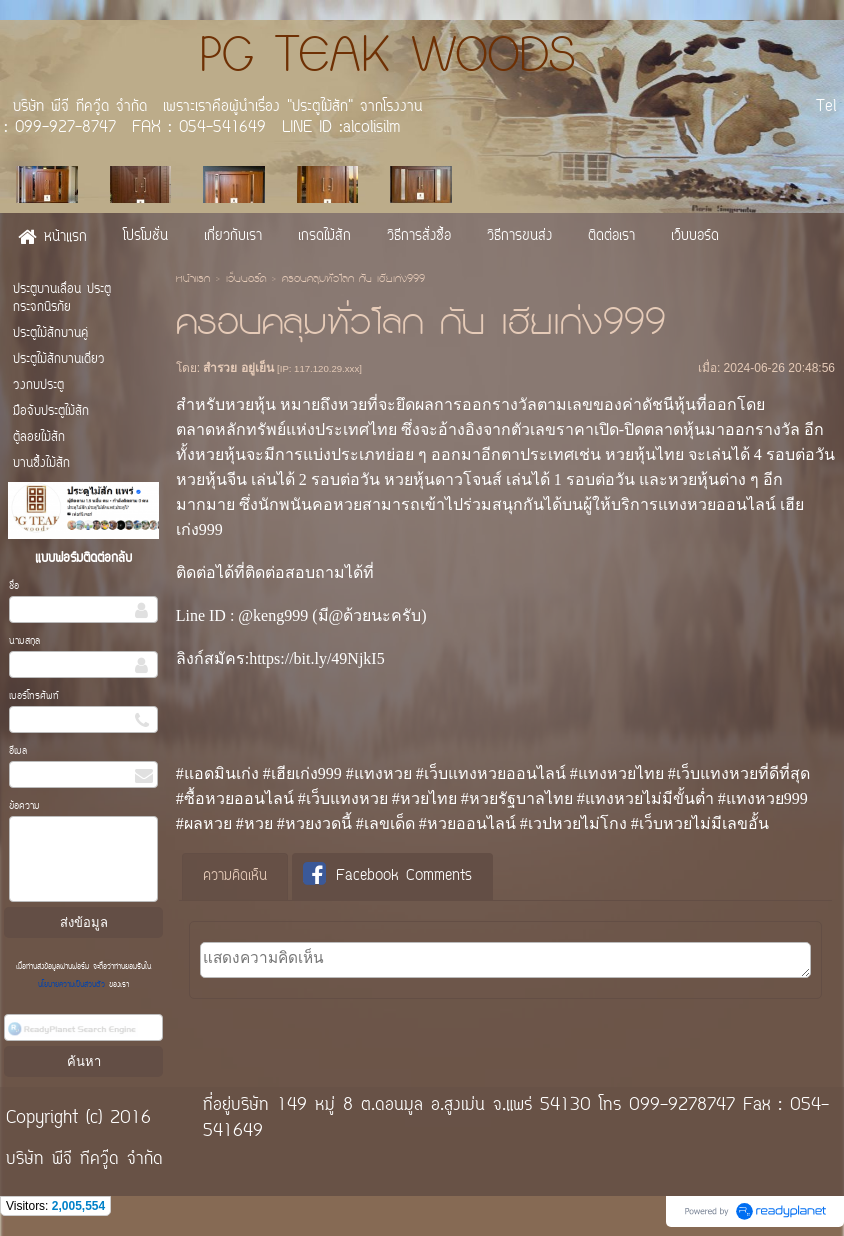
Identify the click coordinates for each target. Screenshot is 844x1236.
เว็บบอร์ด (246, 280)
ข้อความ (24, 806)
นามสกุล (24, 641)
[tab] (235, 877)
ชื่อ (14, 586)
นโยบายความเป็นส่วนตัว (73, 985)
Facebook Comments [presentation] (387, 875)
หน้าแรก (193, 280)
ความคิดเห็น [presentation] (235, 876)
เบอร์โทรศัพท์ (34, 696)
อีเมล (18, 751)
